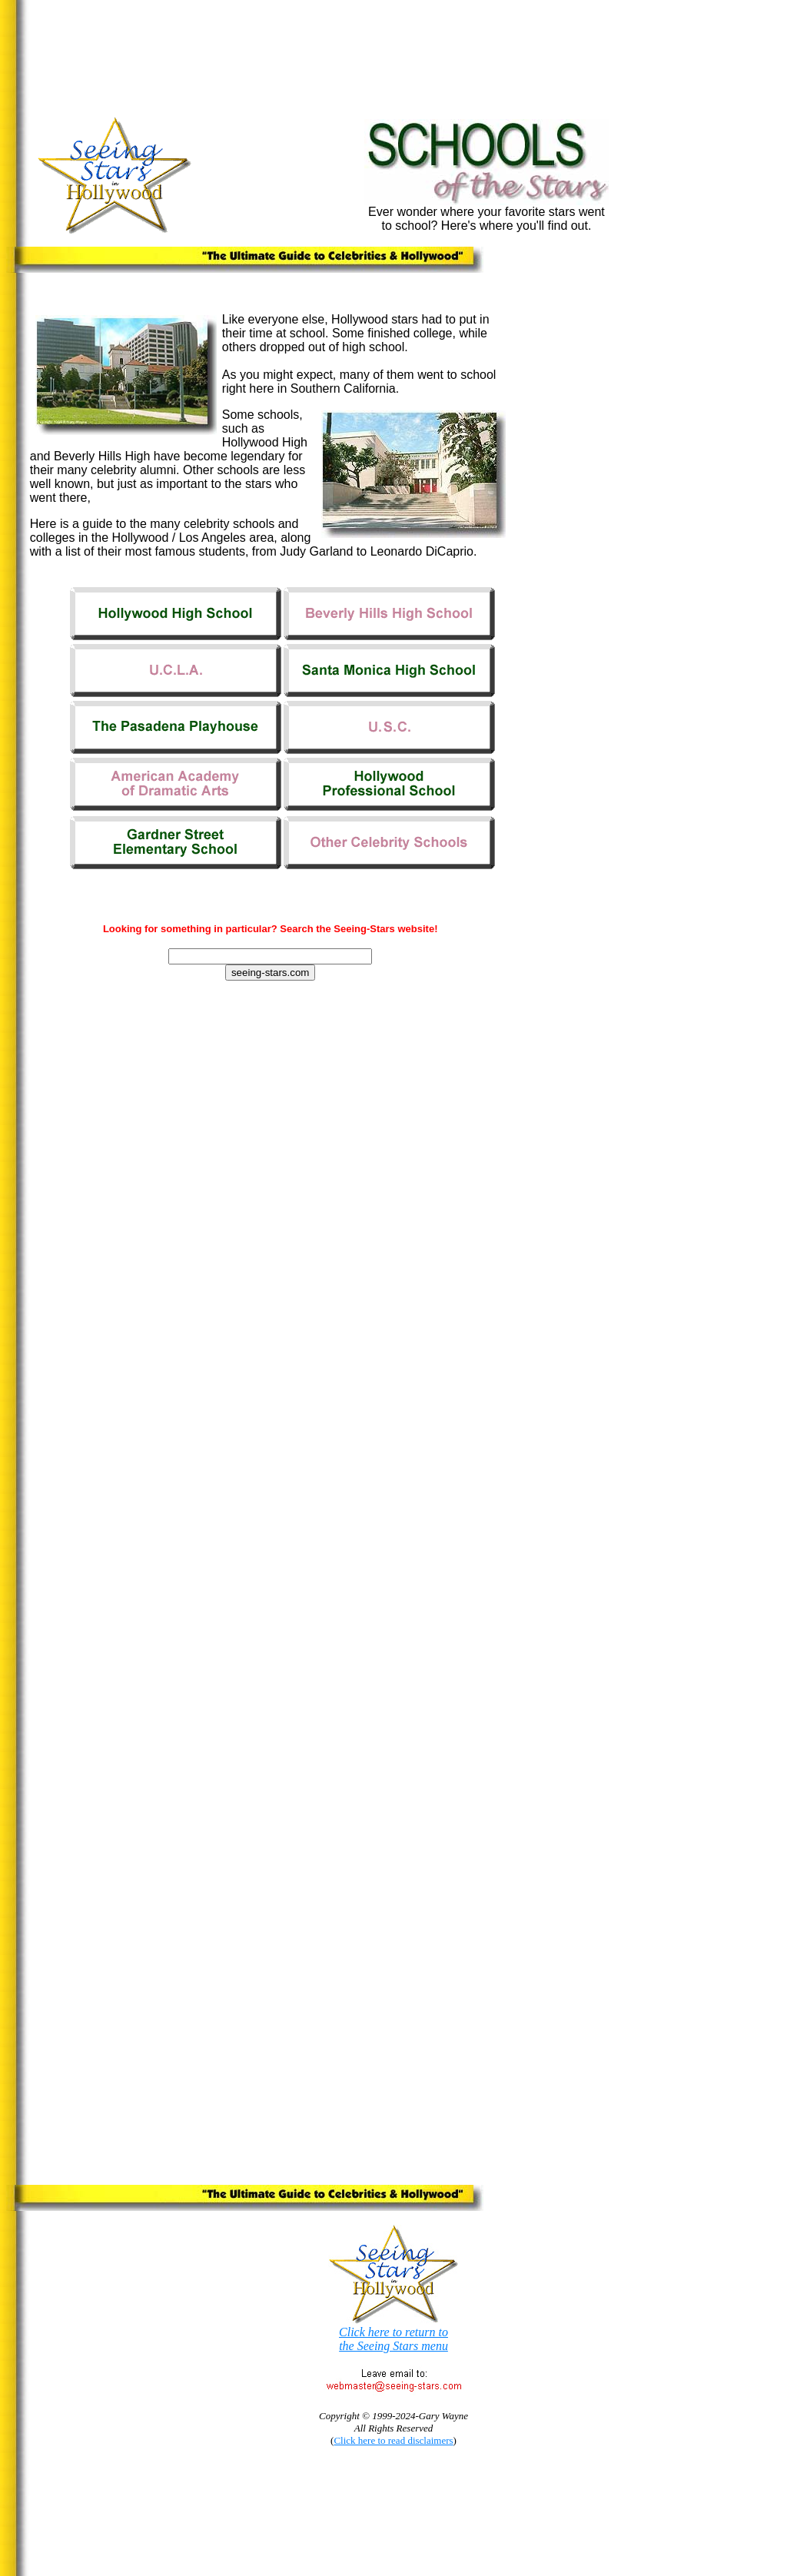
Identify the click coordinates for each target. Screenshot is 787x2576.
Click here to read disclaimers (393, 2440)
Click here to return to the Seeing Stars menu (393, 2338)
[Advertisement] (317, 41)
